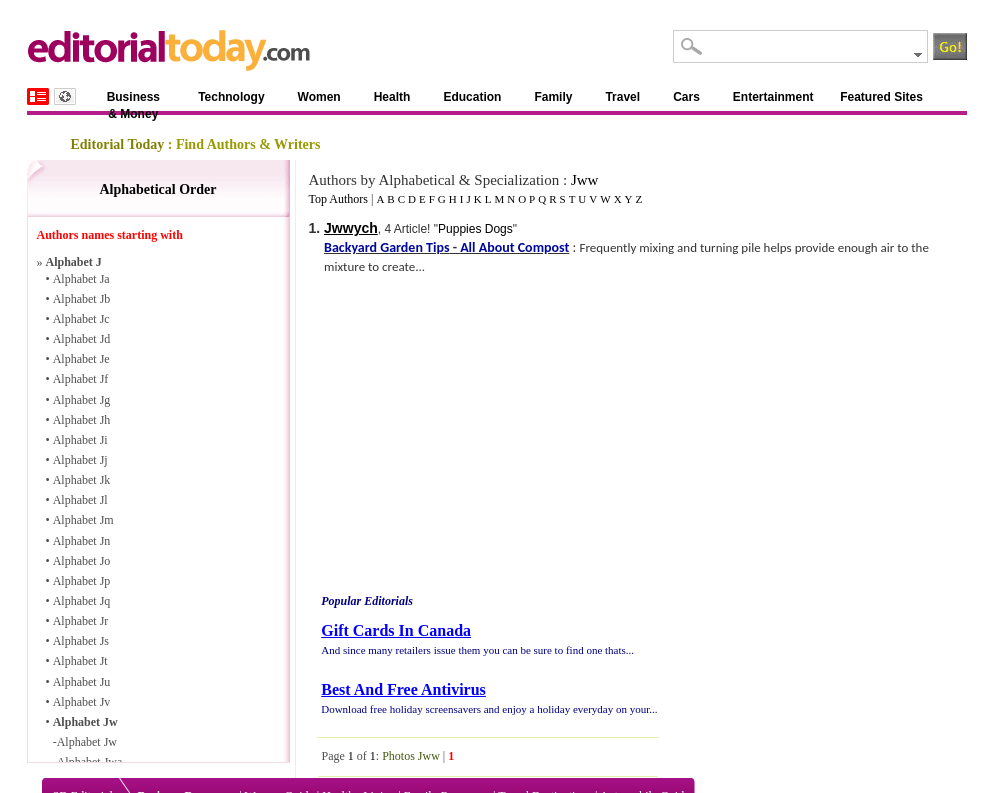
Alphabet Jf (81, 379)
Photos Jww (411, 756)
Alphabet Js (81, 641)
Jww (585, 180)
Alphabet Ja (81, 279)
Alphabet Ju (82, 682)
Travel (622, 97)
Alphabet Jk (82, 480)
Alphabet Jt (80, 661)
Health (392, 97)
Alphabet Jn (82, 541)
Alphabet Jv (82, 702)
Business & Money (133, 100)
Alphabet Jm (83, 520)
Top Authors (338, 199)
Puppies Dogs (475, 229)
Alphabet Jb (82, 299)
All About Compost (514, 247)
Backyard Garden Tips (386, 247)
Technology (231, 97)
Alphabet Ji (80, 440)
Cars (686, 97)
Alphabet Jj (80, 460)
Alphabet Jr (81, 621)
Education (472, 97)
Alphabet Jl (80, 500)
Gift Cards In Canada (396, 630)
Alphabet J (74, 262)
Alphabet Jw (85, 722)
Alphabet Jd (82, 339)
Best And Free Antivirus (403, 689)
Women (319, 97)
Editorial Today (118, 144)
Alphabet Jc (81, 319)
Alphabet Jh (82, 420)
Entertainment (773, 97)
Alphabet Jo (82, 561)
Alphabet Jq (82, 601)
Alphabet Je (81, 359)
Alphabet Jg (82, 400)
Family (553, 97)
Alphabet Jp (82, 581)
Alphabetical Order (157, 189)
